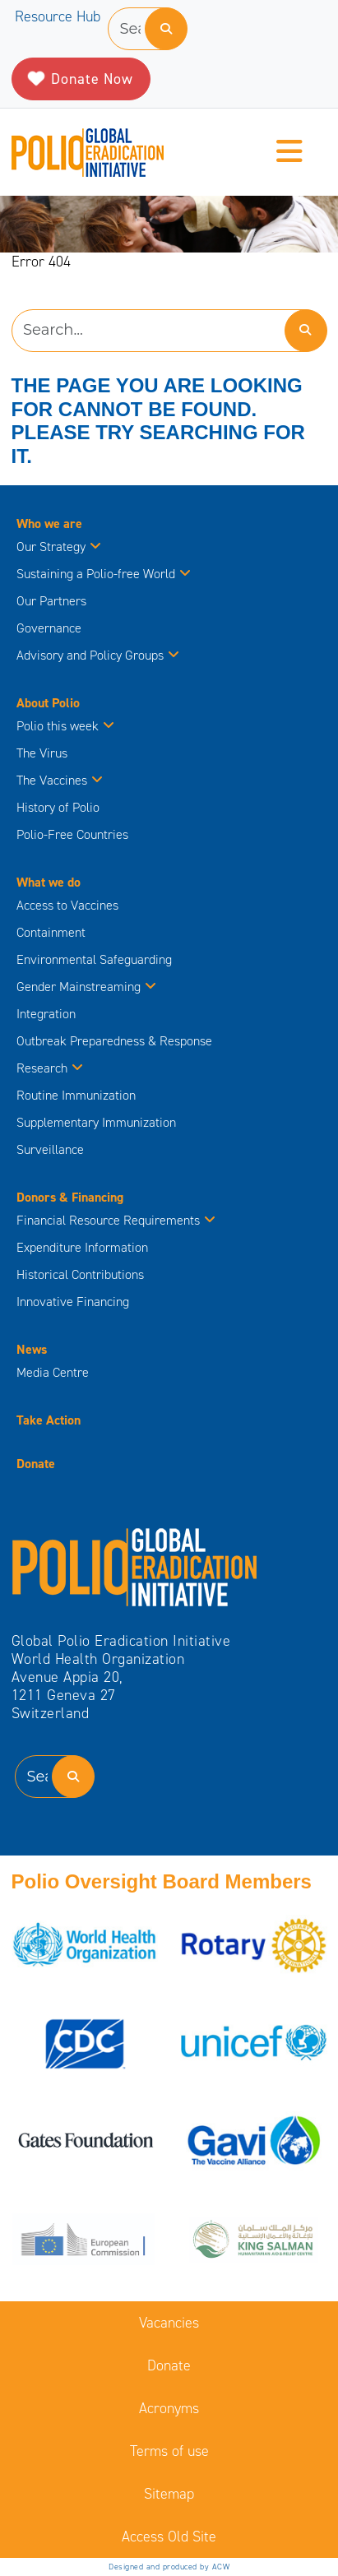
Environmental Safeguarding (94, 959)
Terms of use (169, 2451)
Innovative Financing (72, 1301)
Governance (48, 628)
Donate (35, 1463)
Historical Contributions (80, 1274)
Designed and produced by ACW (169, 2566)
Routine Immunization (76, 1095)
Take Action (48, 1420)
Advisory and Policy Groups (97, 655)
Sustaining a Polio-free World (103, 573)
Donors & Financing (69, 1197)
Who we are (49, 523)
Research (49, 1068)
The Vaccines (59, 780)
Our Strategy (58, 546)
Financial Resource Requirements (115, 1220)
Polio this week (65, 725)
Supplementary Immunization (96, 1122)
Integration (46, 1013)
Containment (51, 932)
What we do (48, 882)
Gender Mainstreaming (86, 986)
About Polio (48, 702)
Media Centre (52, 1372)
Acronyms (169, 2408)
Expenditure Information (82, 1247)
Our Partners (51, 600)
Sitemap (169, 2494)
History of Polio (58, 807)
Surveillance (50, 1149)
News (31, 1349)
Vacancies (169, 2323)
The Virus (41, 753)
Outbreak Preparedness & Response (114, 1040)
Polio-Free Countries (72, 834)
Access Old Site (169, 2536)
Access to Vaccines (69, 905)
